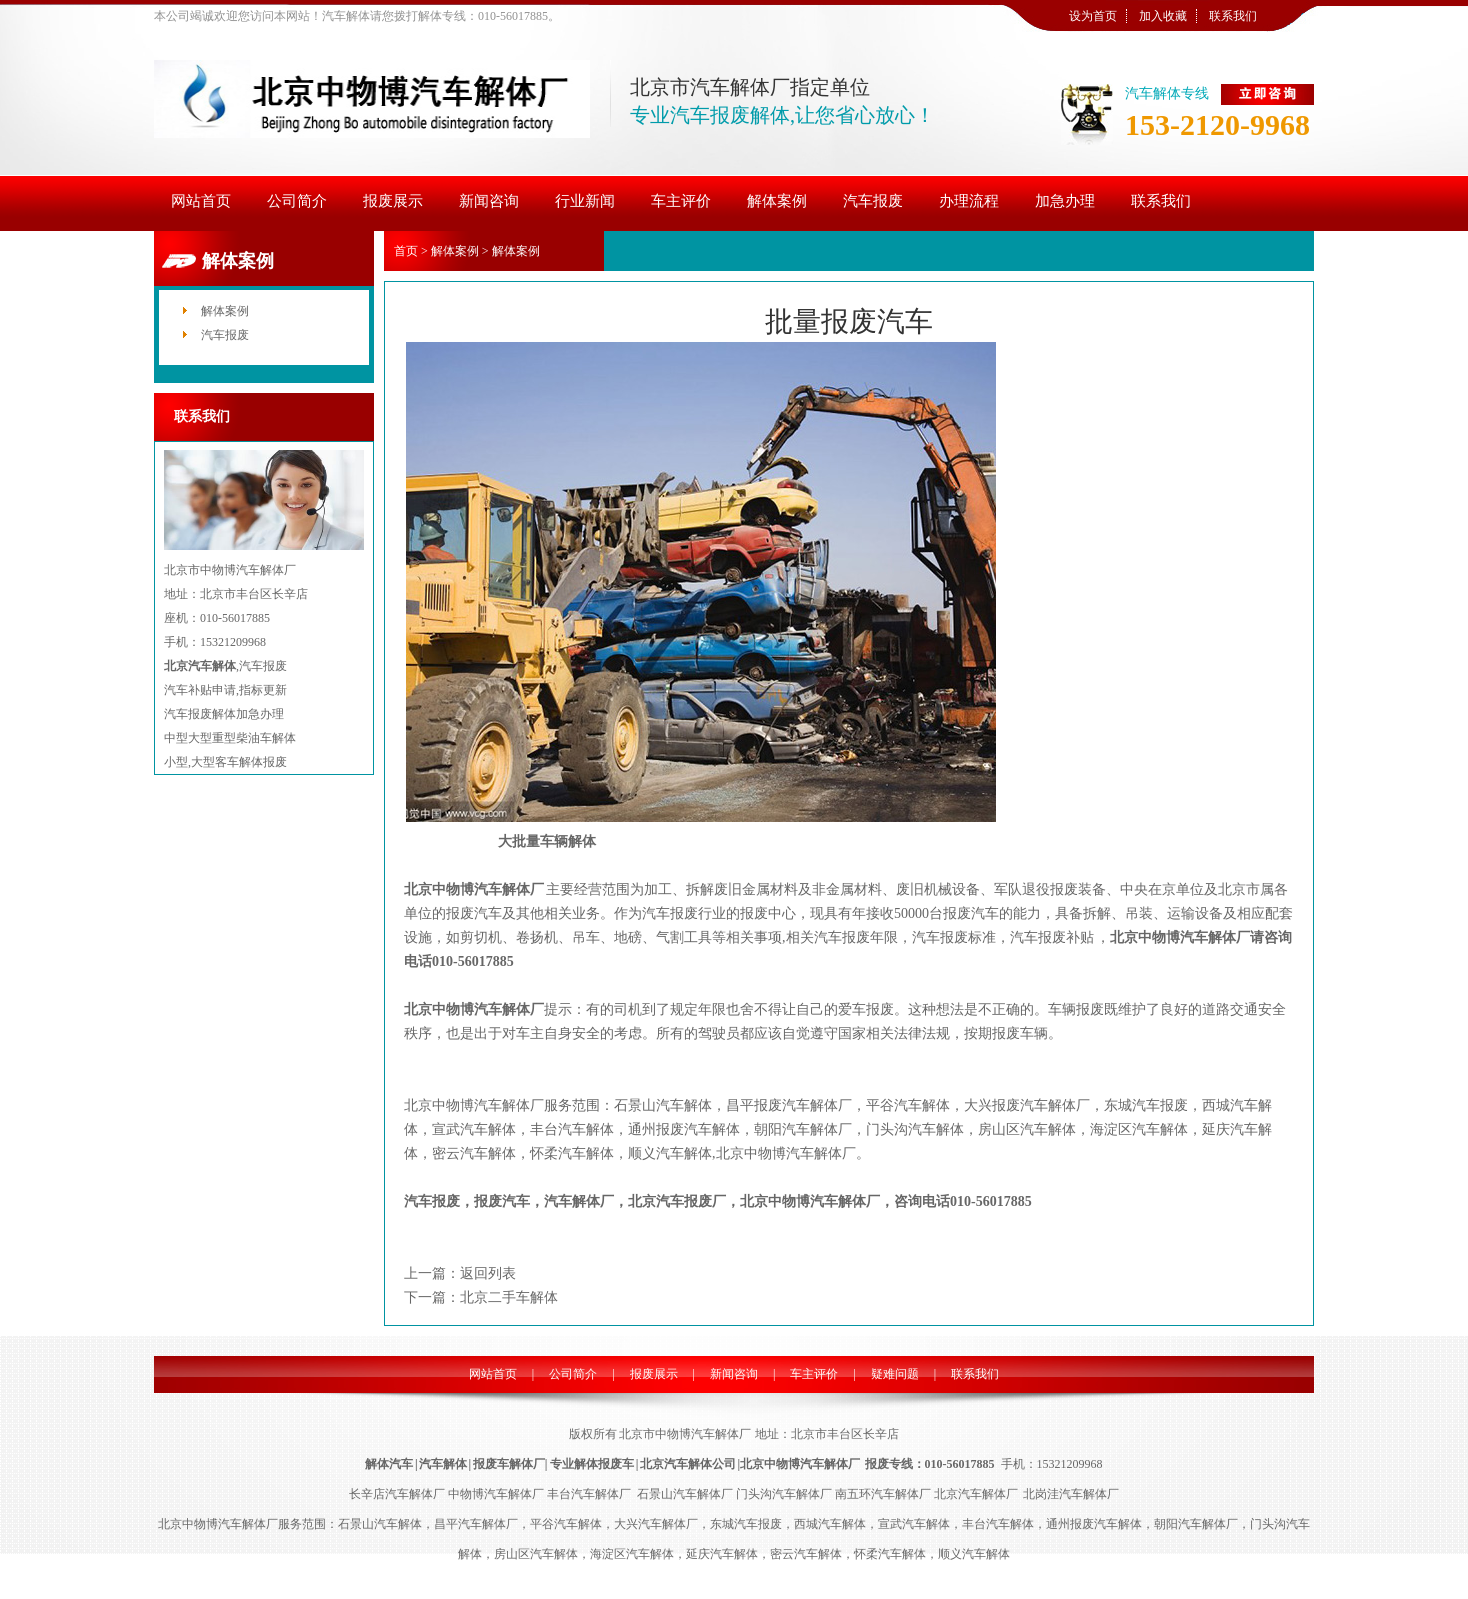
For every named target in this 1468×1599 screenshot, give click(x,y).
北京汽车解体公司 (688, 1464)
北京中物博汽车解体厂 (474, 889)
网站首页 (493, 1374)
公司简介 (573, 1374)
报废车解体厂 (509, 1464)
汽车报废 (225, 335)
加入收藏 (1163, 16)
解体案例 (225, 311)
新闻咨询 (734, 1374)
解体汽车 (389, 1464)
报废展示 (654, 1374)
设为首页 (1093, 16)
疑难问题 (895, 1374)
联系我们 (1233, 16)
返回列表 (488, 1273)
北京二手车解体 (509, 1297)
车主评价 (814, 1374)
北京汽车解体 (200, 666)
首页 (406, 251)
